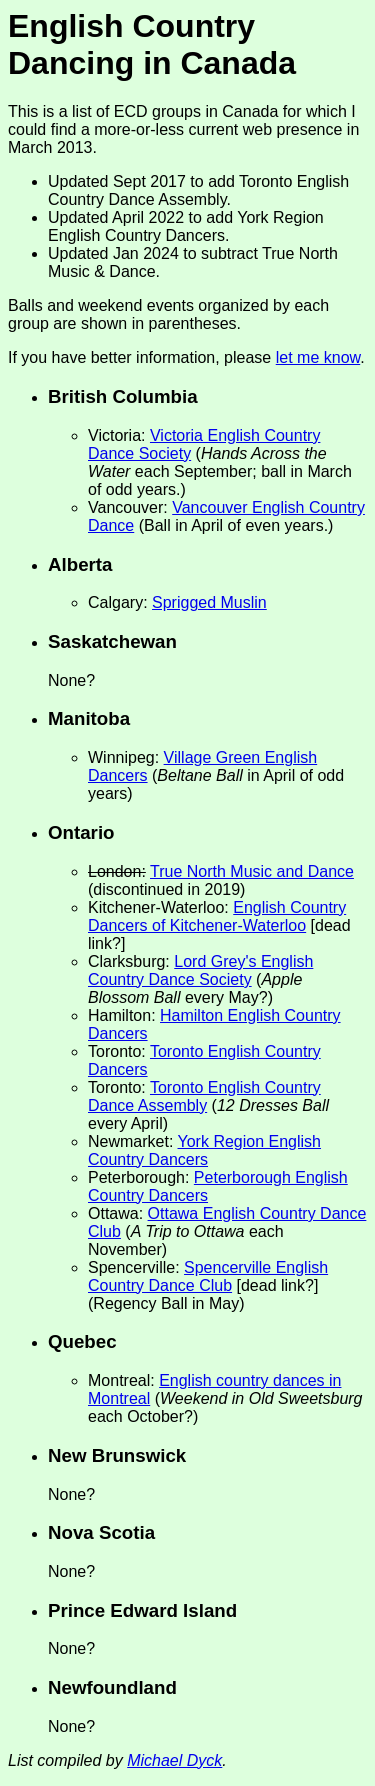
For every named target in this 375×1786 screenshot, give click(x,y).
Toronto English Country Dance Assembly (204, 1096)
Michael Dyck (174, 1760)
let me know (318, 357)
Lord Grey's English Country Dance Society (200, 970)
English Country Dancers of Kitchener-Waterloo (217, 916)
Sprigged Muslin (209, 602)
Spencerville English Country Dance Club (208, 1276)
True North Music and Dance (252, 871)
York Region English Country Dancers (204, 1150)
